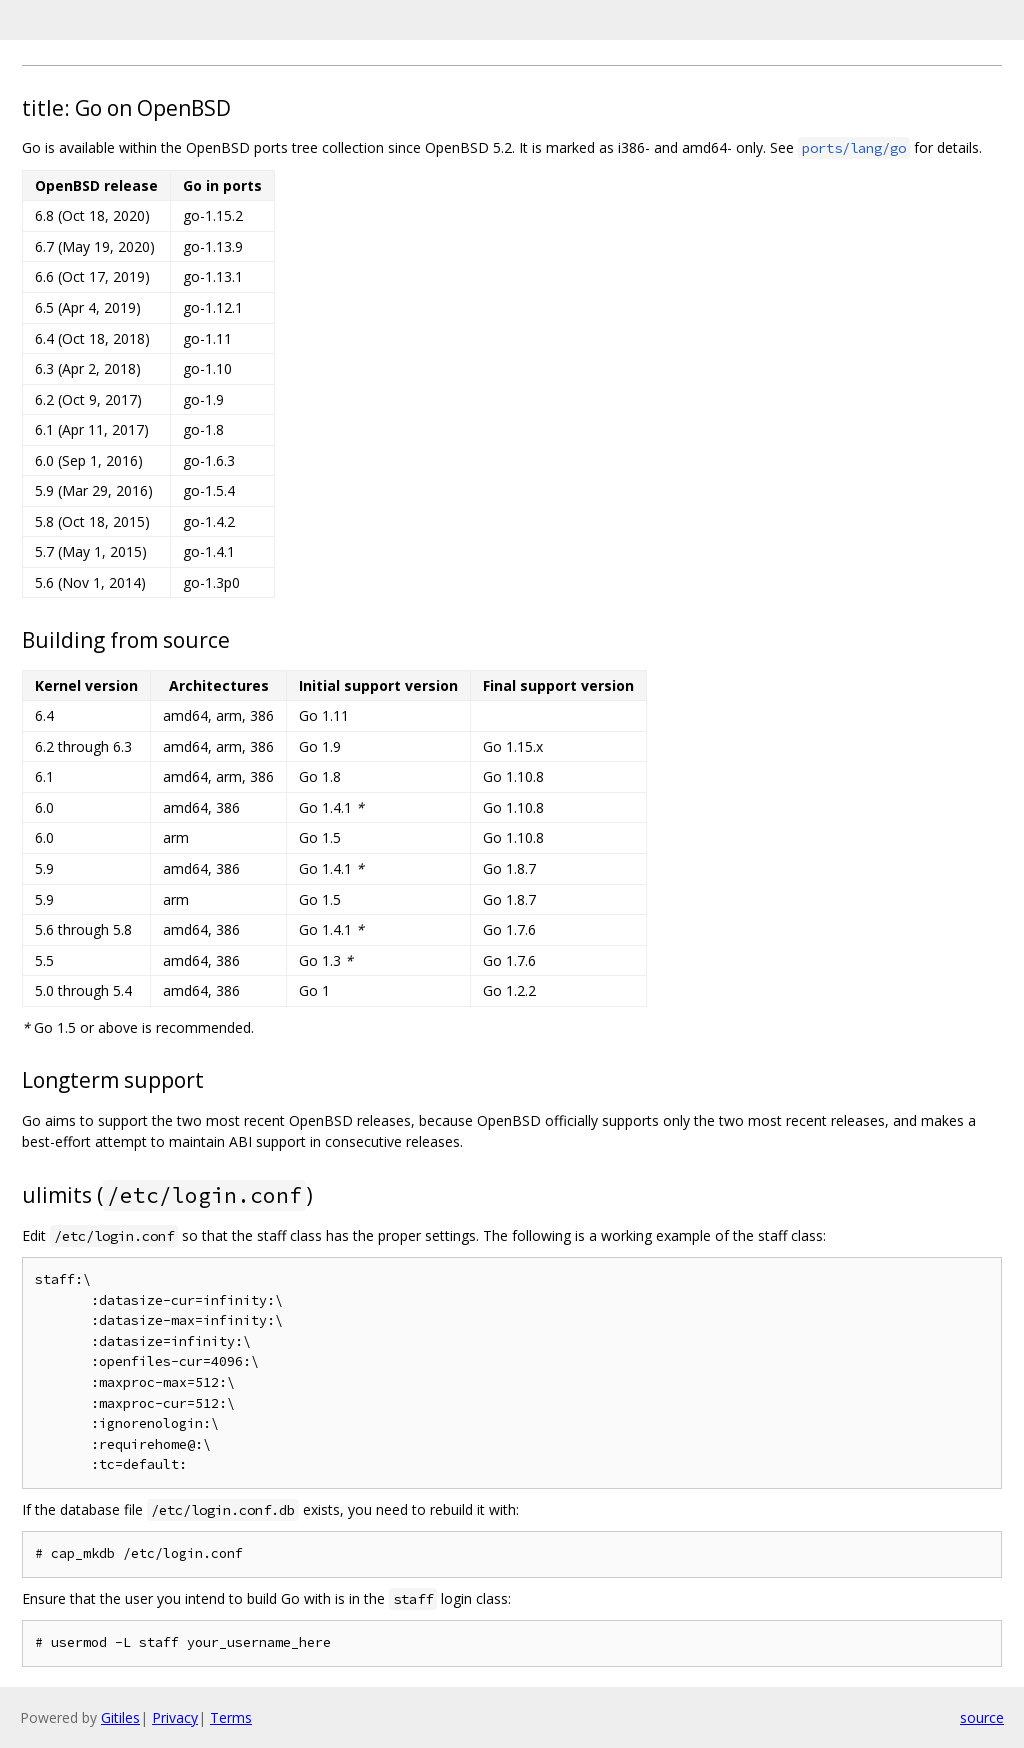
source (982, 1717)
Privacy (175, 1717)
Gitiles (120, 1717)
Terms (231, 1717)
